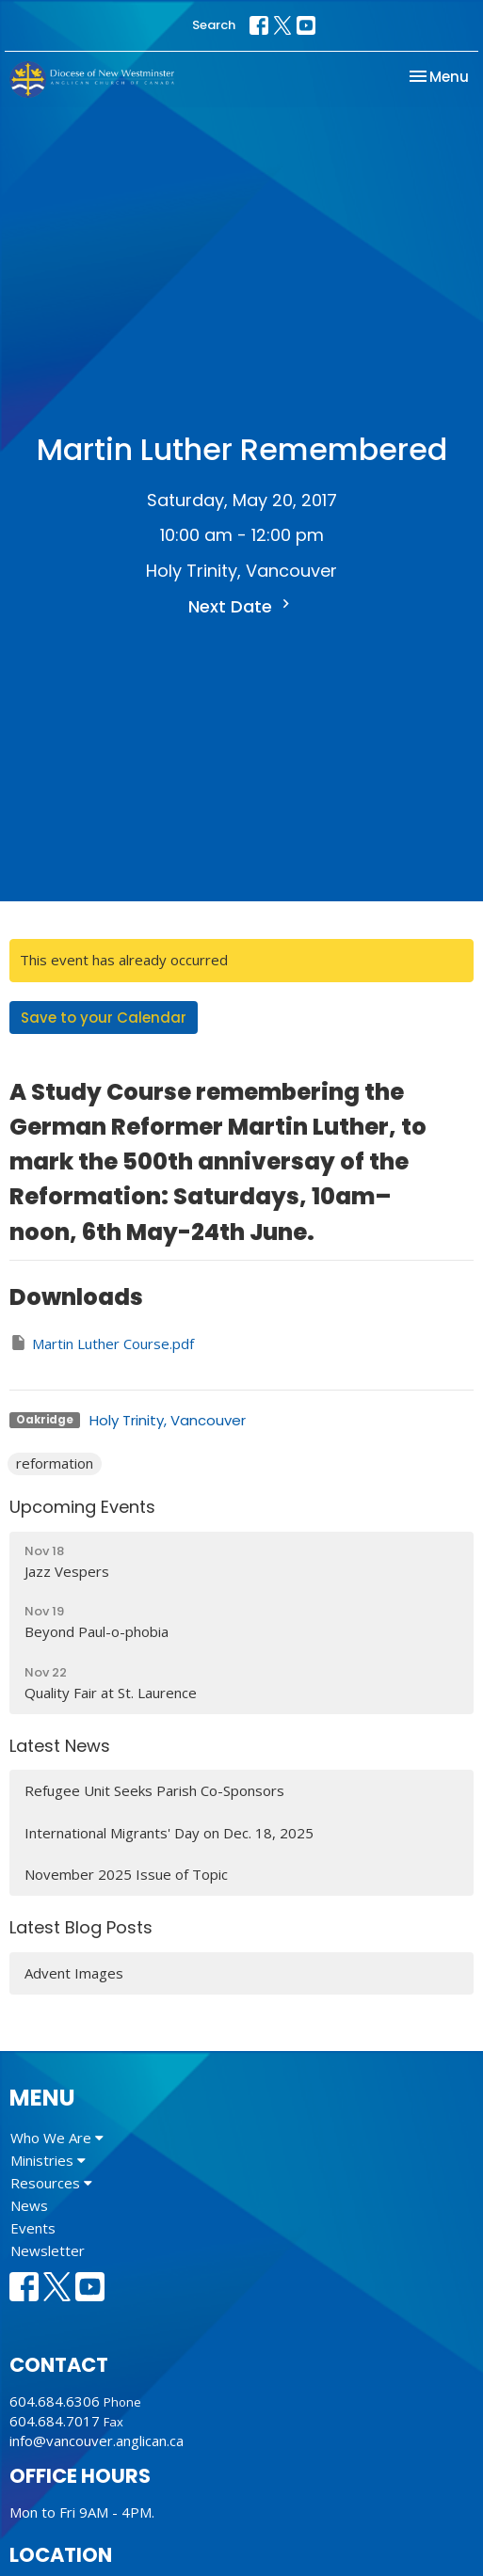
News (29, 2205)
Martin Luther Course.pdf (101, 1343)
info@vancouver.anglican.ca (96, 2440)
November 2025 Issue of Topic (126, 1874)
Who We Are (57, 2137)
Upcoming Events (82, 1507)
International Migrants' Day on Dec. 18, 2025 (169, 1832)
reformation (54, 1463)
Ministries (48, 2160)
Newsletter (47, 2250)
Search (213, 25)
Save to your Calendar (103, 1017)
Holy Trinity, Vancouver (167, 1420)
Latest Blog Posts (81, 1927)
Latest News (59, 1745)
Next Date (241, 606)
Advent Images (73, 1973)
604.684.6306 (54, 2401)
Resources (51, 2182)
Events (33, 2227)
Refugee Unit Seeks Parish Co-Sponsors (154, 1790)
